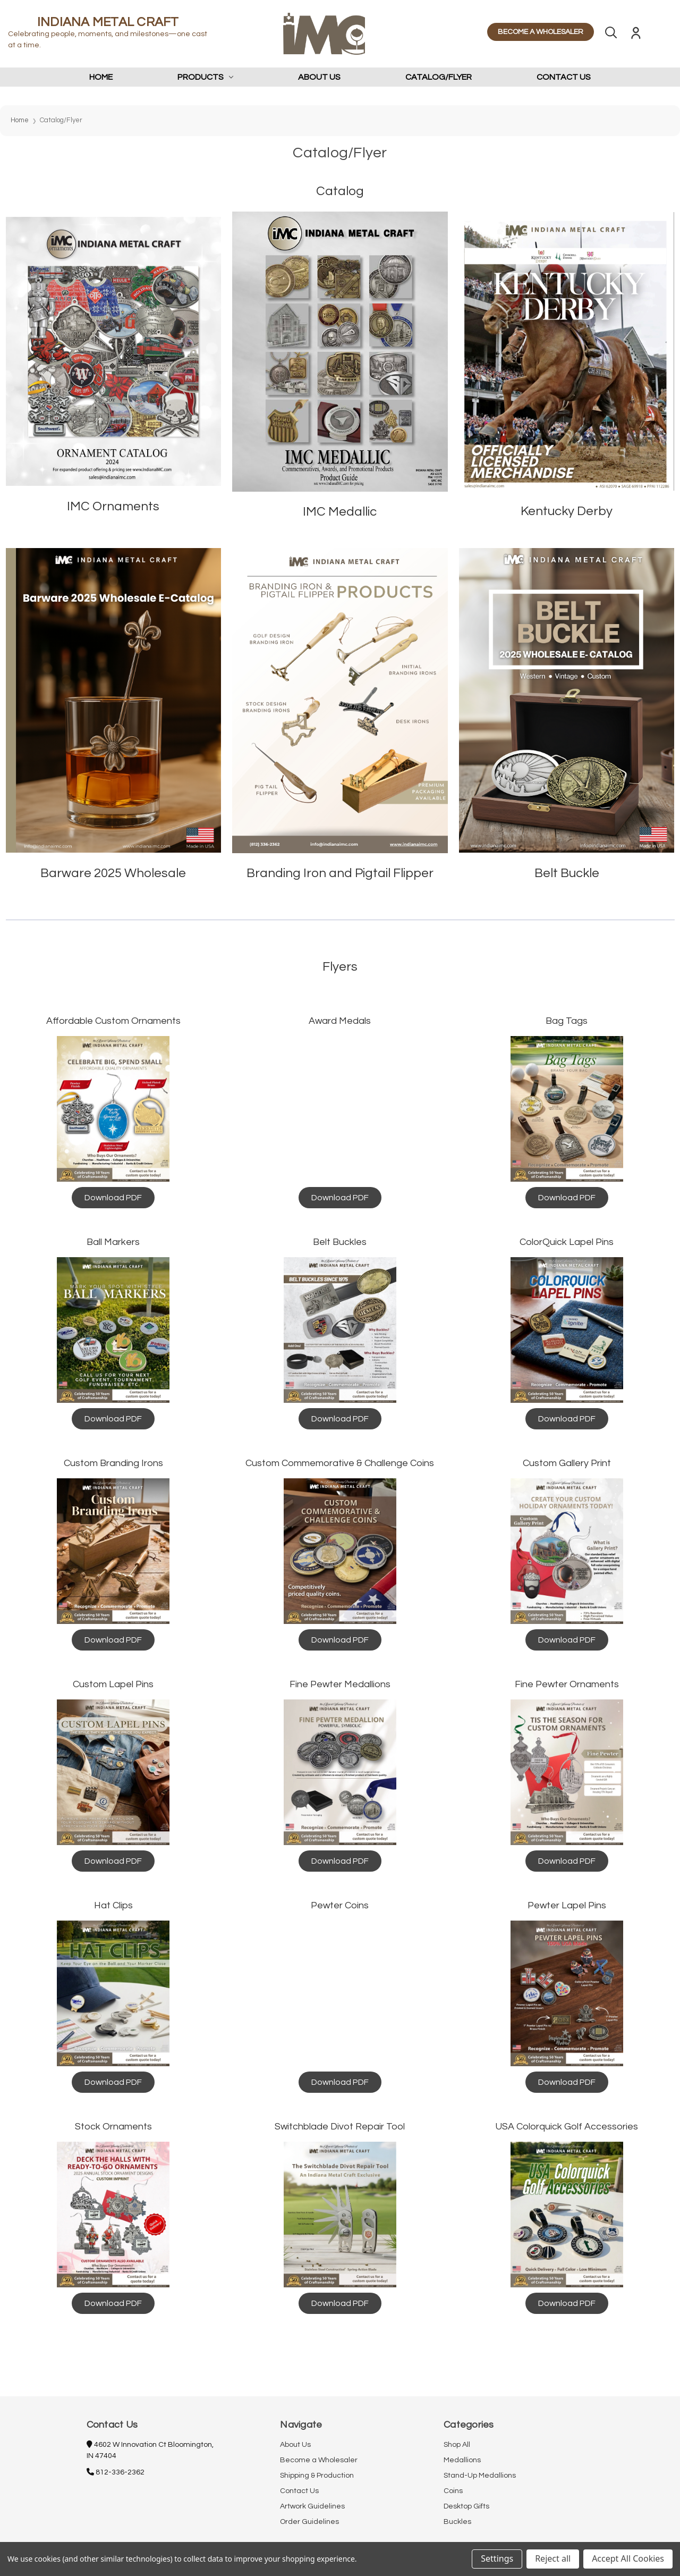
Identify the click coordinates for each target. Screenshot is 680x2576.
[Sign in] (636, 35)
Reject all (553, 2558)
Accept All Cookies (628, 2558)
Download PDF (113, 1197)
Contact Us (564, 77)
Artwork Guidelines (312, 2506)
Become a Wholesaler (319, 2460)
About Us (319, 77)
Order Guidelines (309, 2522)
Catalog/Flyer (438, 77)
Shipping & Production (317, 2475)
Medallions (462, 2460)
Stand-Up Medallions (480, 2475)
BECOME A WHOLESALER (540, 32)
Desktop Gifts (466, 2506)
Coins (453, 2491)
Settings (497, 2558)
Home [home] (101, 77)
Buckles (457, 2522)
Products (205, 77)
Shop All (457, 2444)
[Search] (611, 34)
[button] (114, 351)
